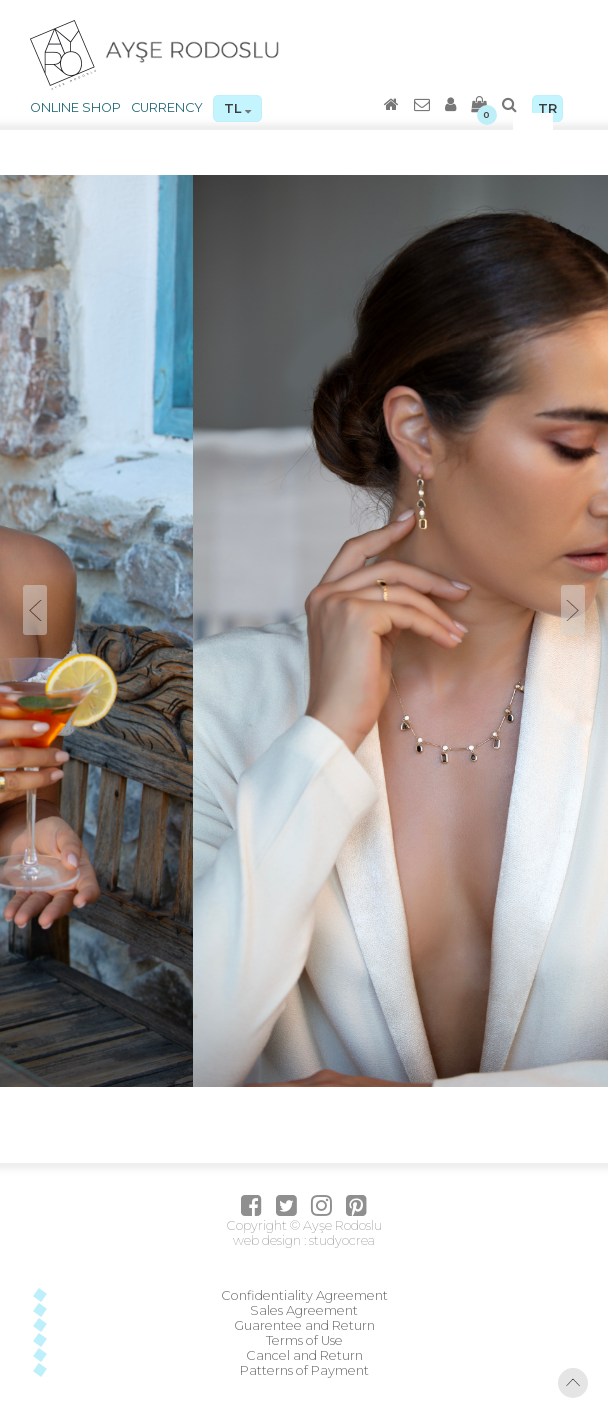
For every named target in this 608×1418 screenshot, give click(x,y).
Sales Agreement (304, 1310)
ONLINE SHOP (75, 107)
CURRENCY (167, 107)
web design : (269, 1240)
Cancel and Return (304, 1355)
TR (547, 108)
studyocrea (340, 1240)
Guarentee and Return (304, 1325)
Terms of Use (304, 1340)
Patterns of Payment (304, 1370)
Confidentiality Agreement (304, 1295)
